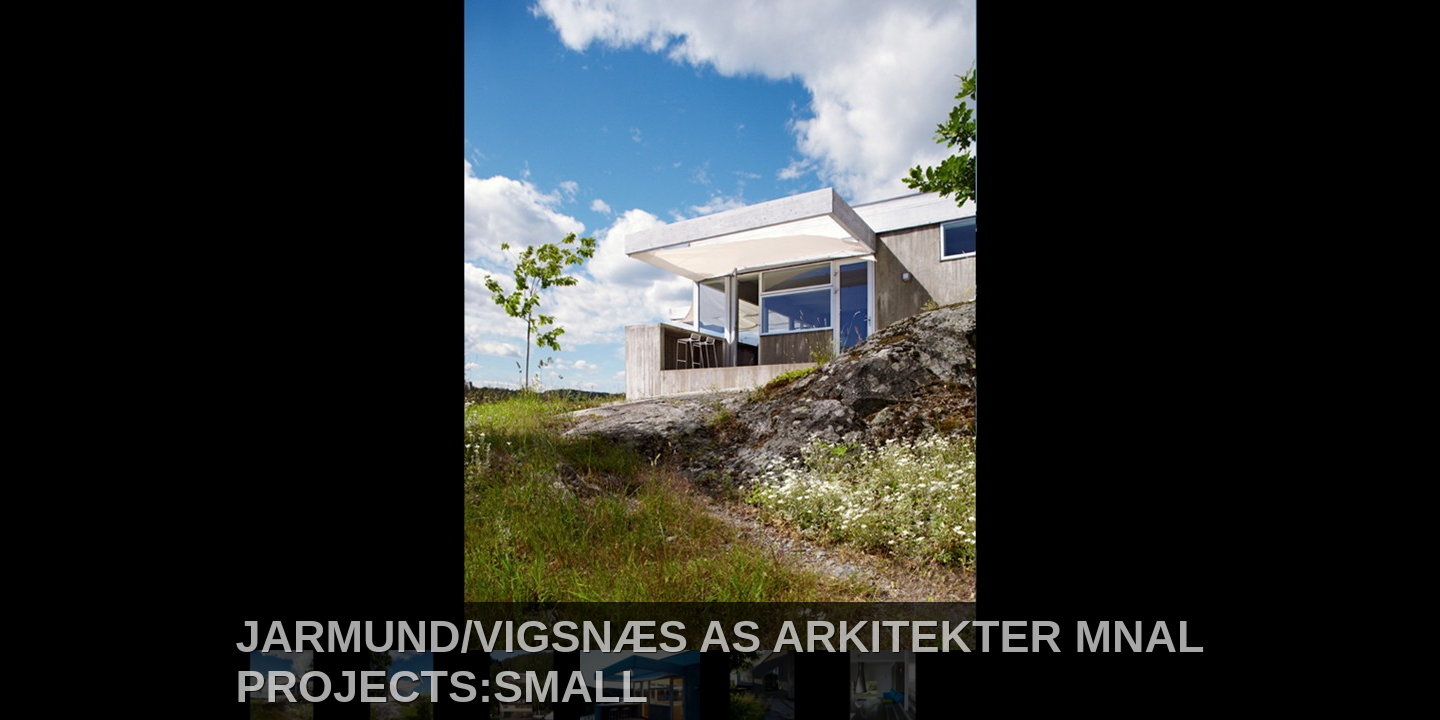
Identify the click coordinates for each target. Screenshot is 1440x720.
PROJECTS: (364, 686)
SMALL (570, 686)
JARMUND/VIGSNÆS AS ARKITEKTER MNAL (719, 636)
